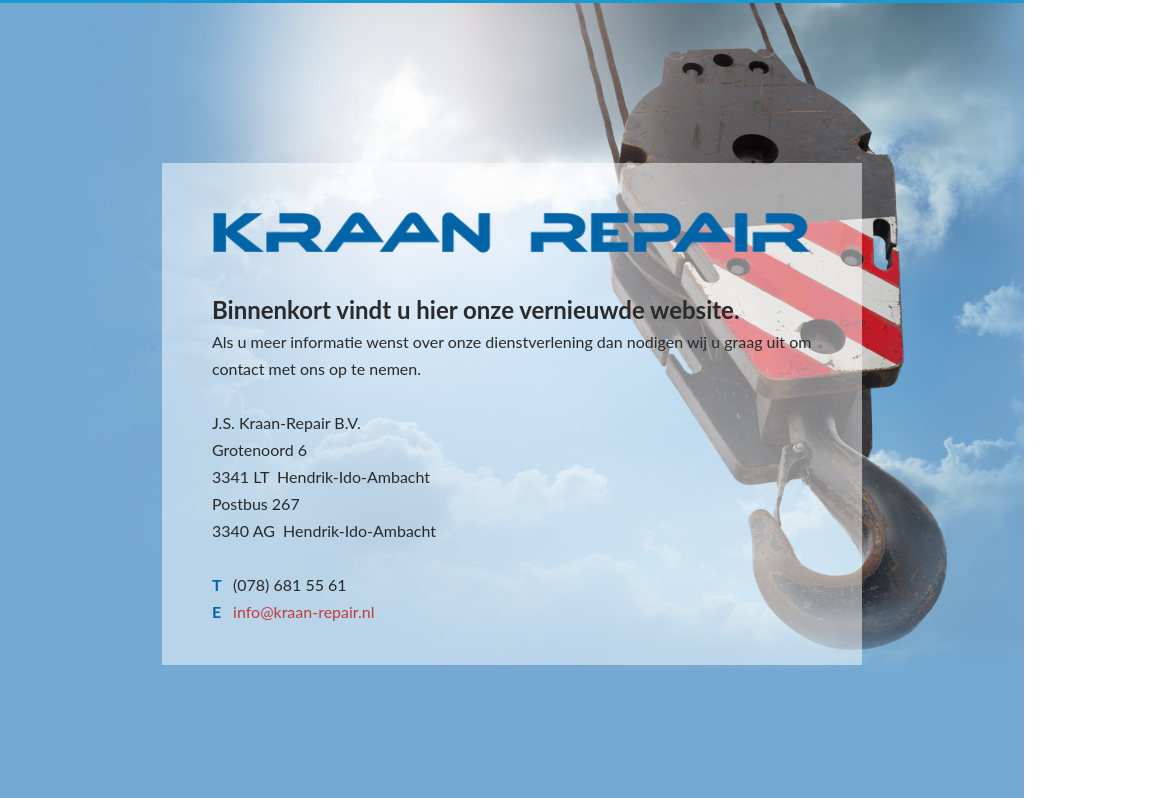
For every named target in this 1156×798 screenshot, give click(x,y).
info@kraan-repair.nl (303, 611)
